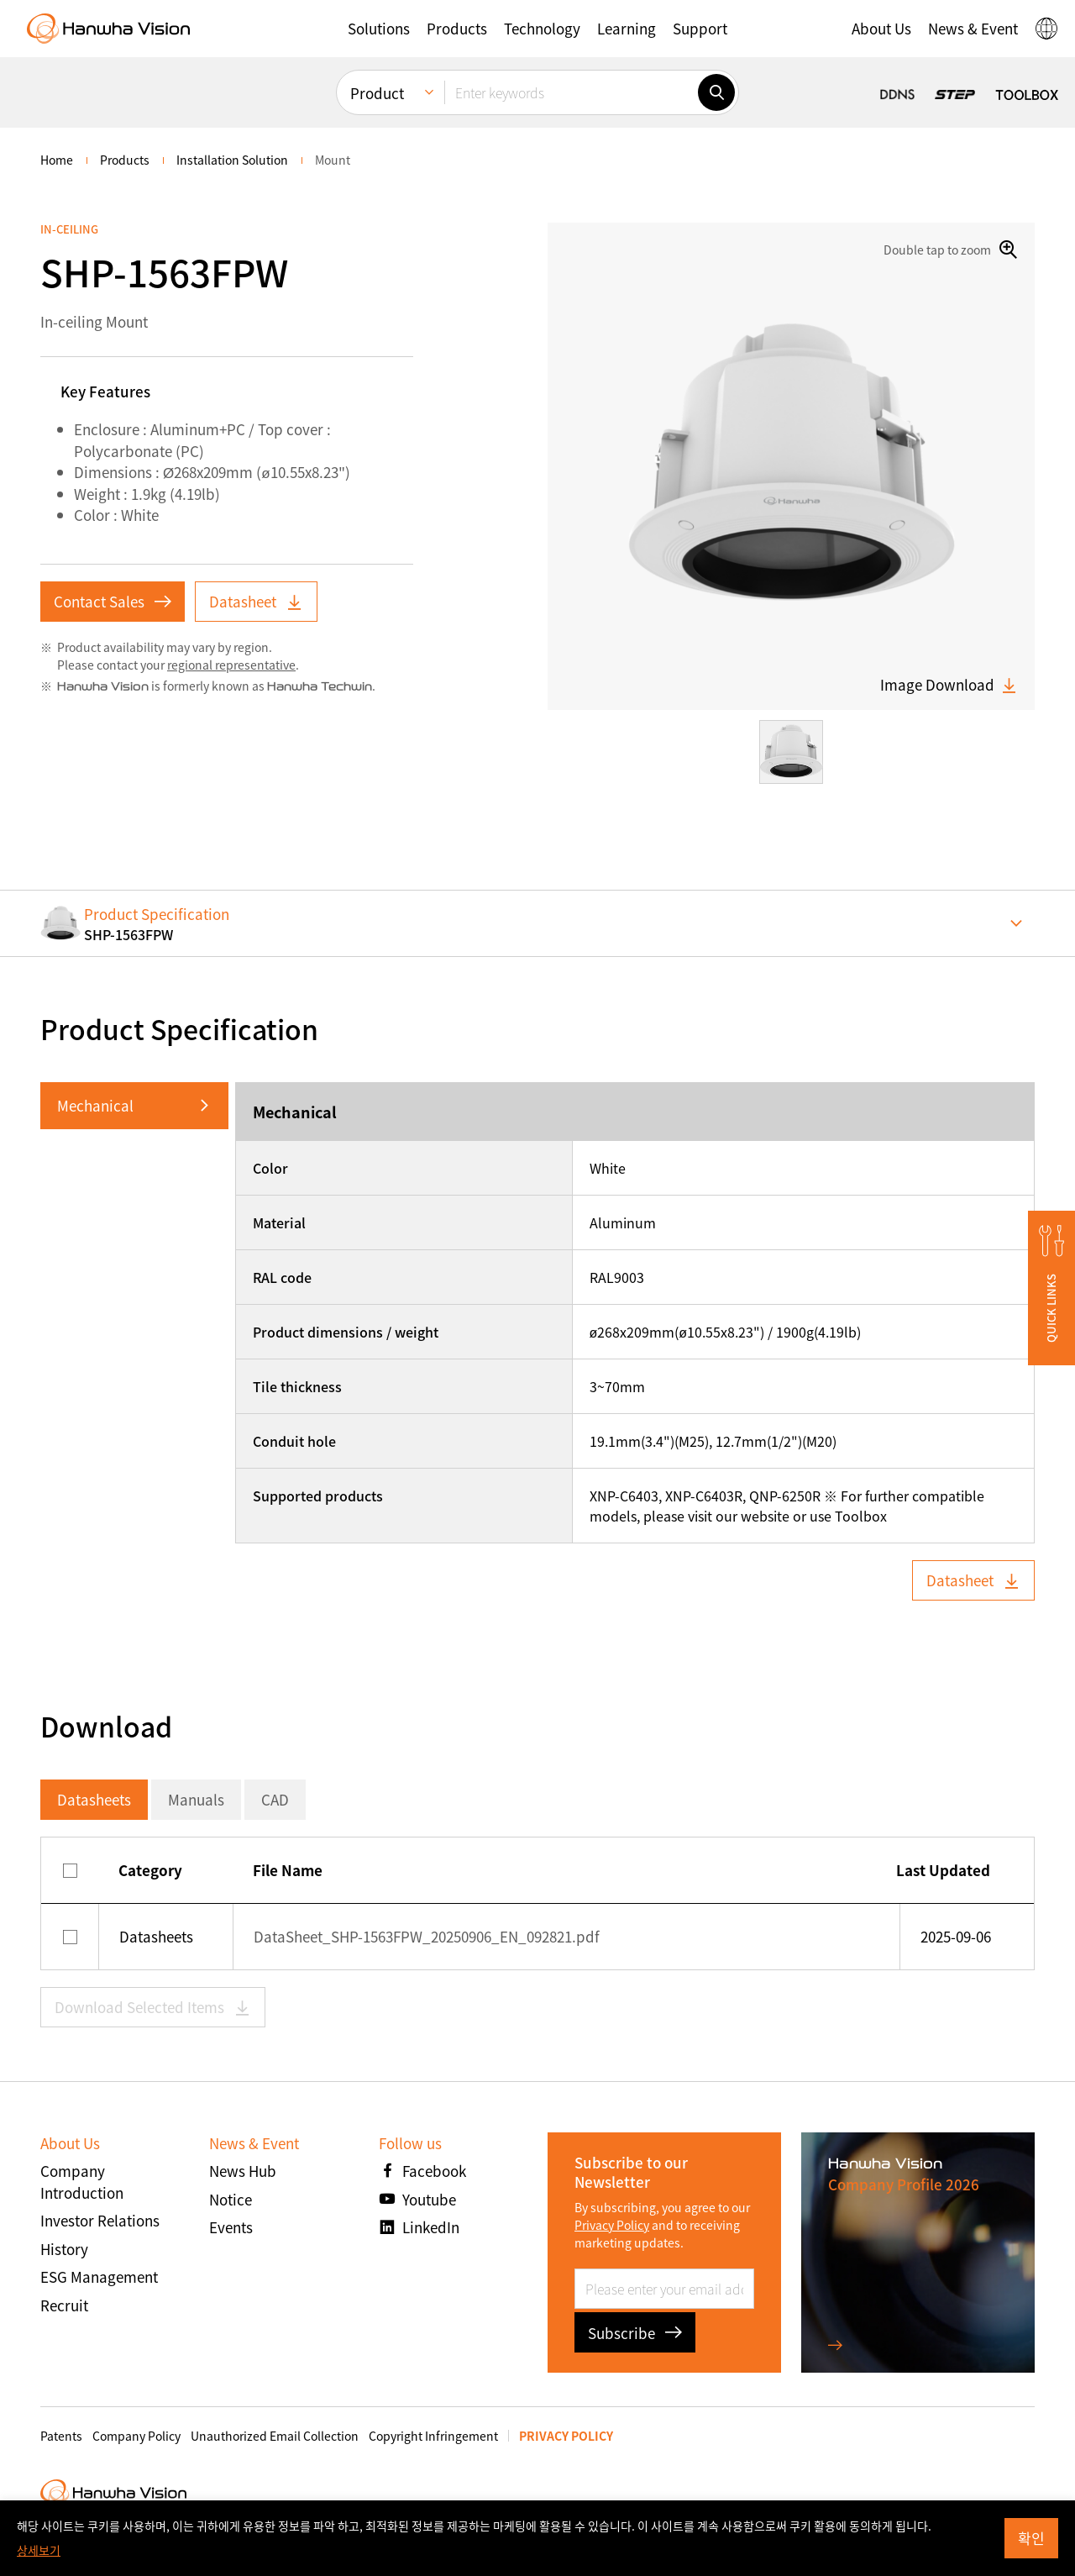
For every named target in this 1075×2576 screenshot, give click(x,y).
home (56, 159)
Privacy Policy (611, 2224)
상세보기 (38, 2550)
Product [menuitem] (377, 92)
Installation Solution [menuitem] (232, 159)
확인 (1031, 2537)
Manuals (196, 1799)
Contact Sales (112, 601)
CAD (275, 1799)
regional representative (231, 664)
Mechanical (95, 1105)
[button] (379, 28)
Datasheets (94, 1799)
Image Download (949, 684)
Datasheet (256, 601)
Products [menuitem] (124, 159)
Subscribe (635, 2332)
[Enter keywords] (571, 92)
